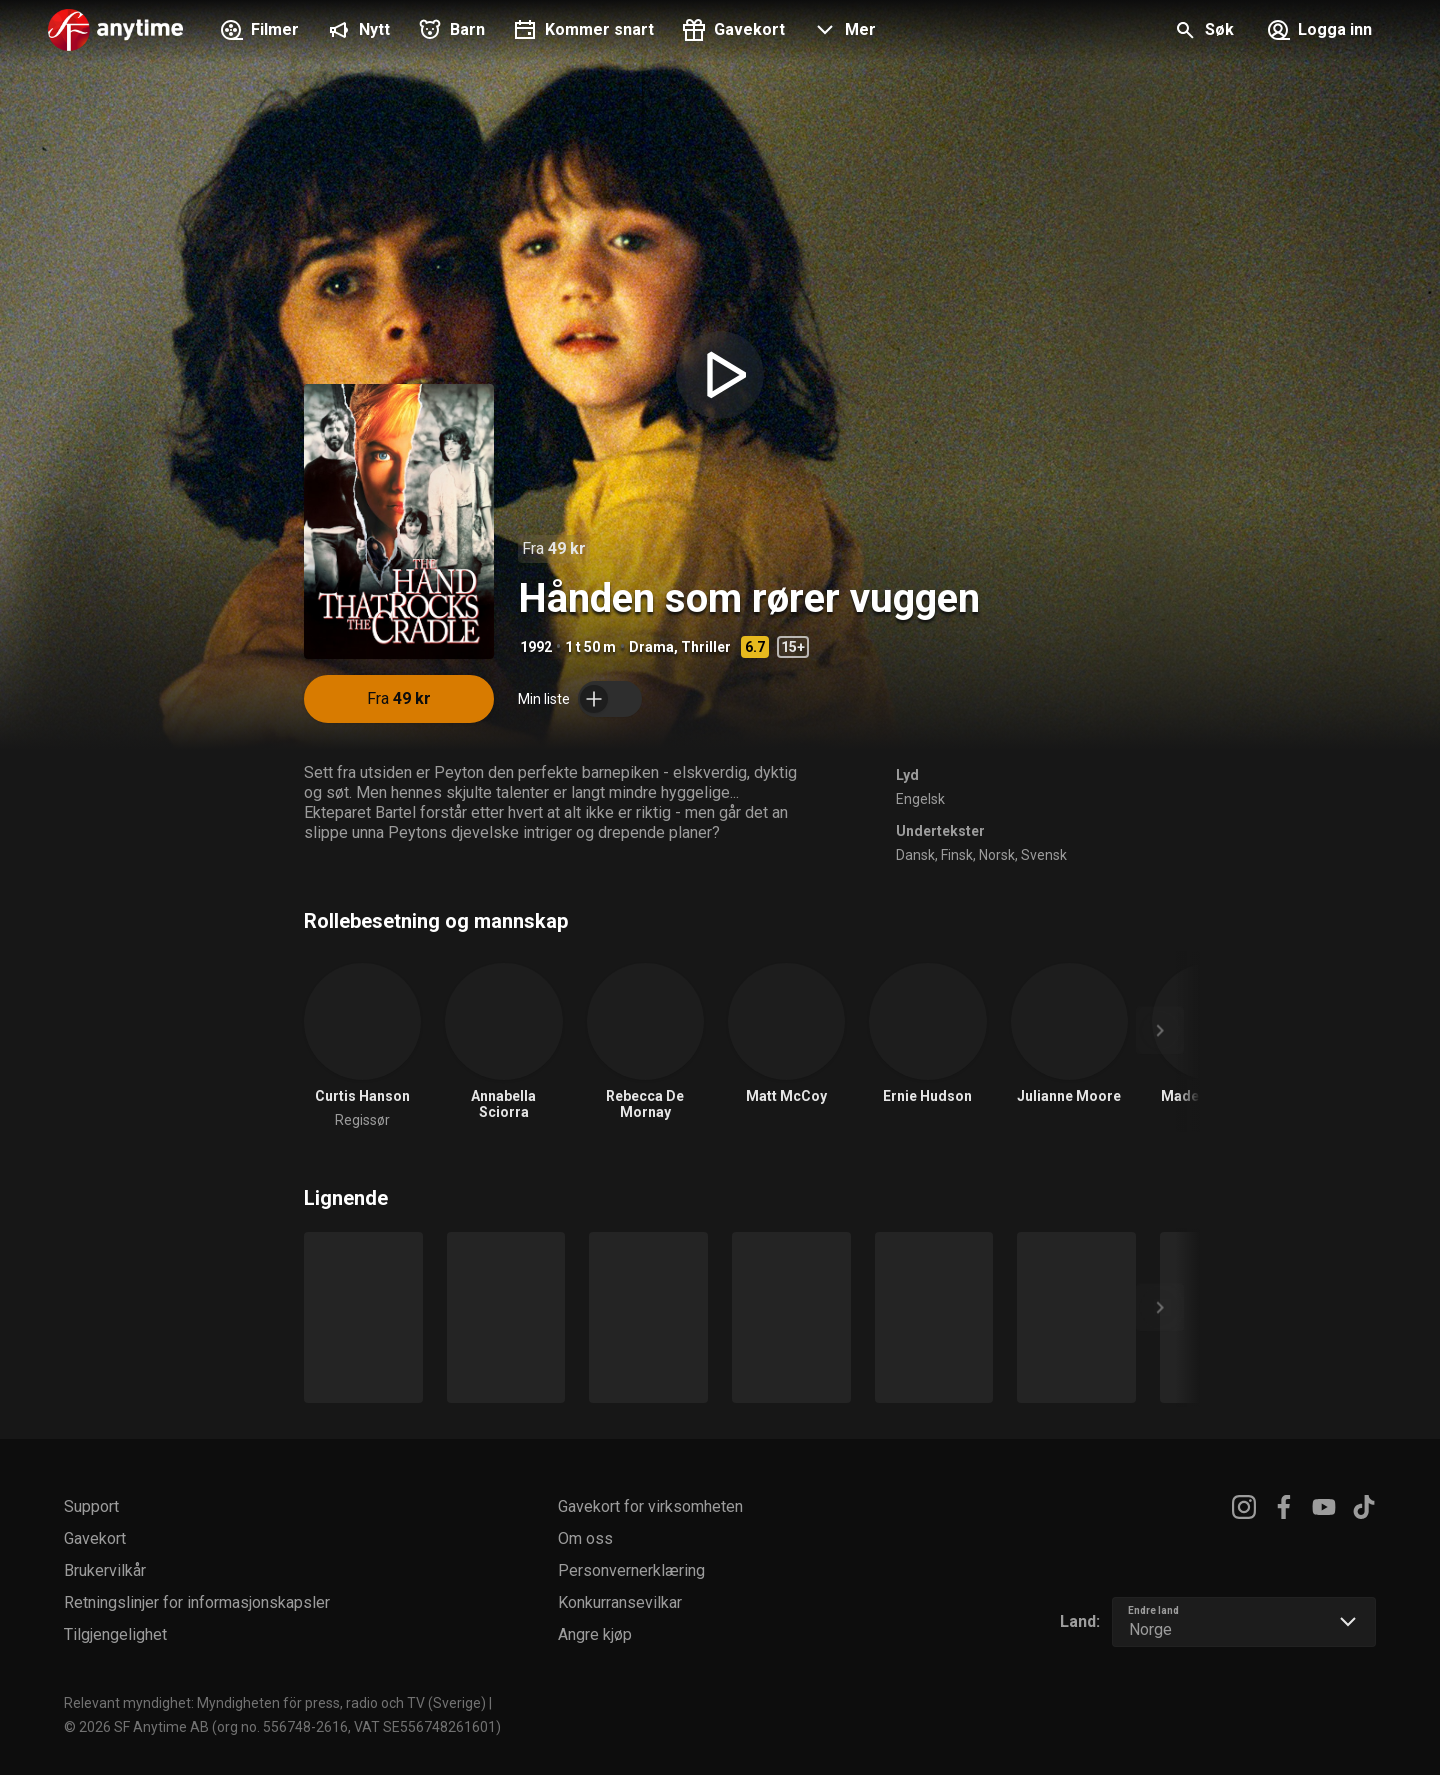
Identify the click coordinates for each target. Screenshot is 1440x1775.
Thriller (706, 647)
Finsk (957, 855)
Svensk (1044, 855)
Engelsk (920, 799)
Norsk (997, 855)
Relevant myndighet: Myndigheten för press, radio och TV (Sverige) (275, 1703)
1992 (536, 647)
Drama (651, 647)
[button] (842, 32)
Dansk (915, 855)
